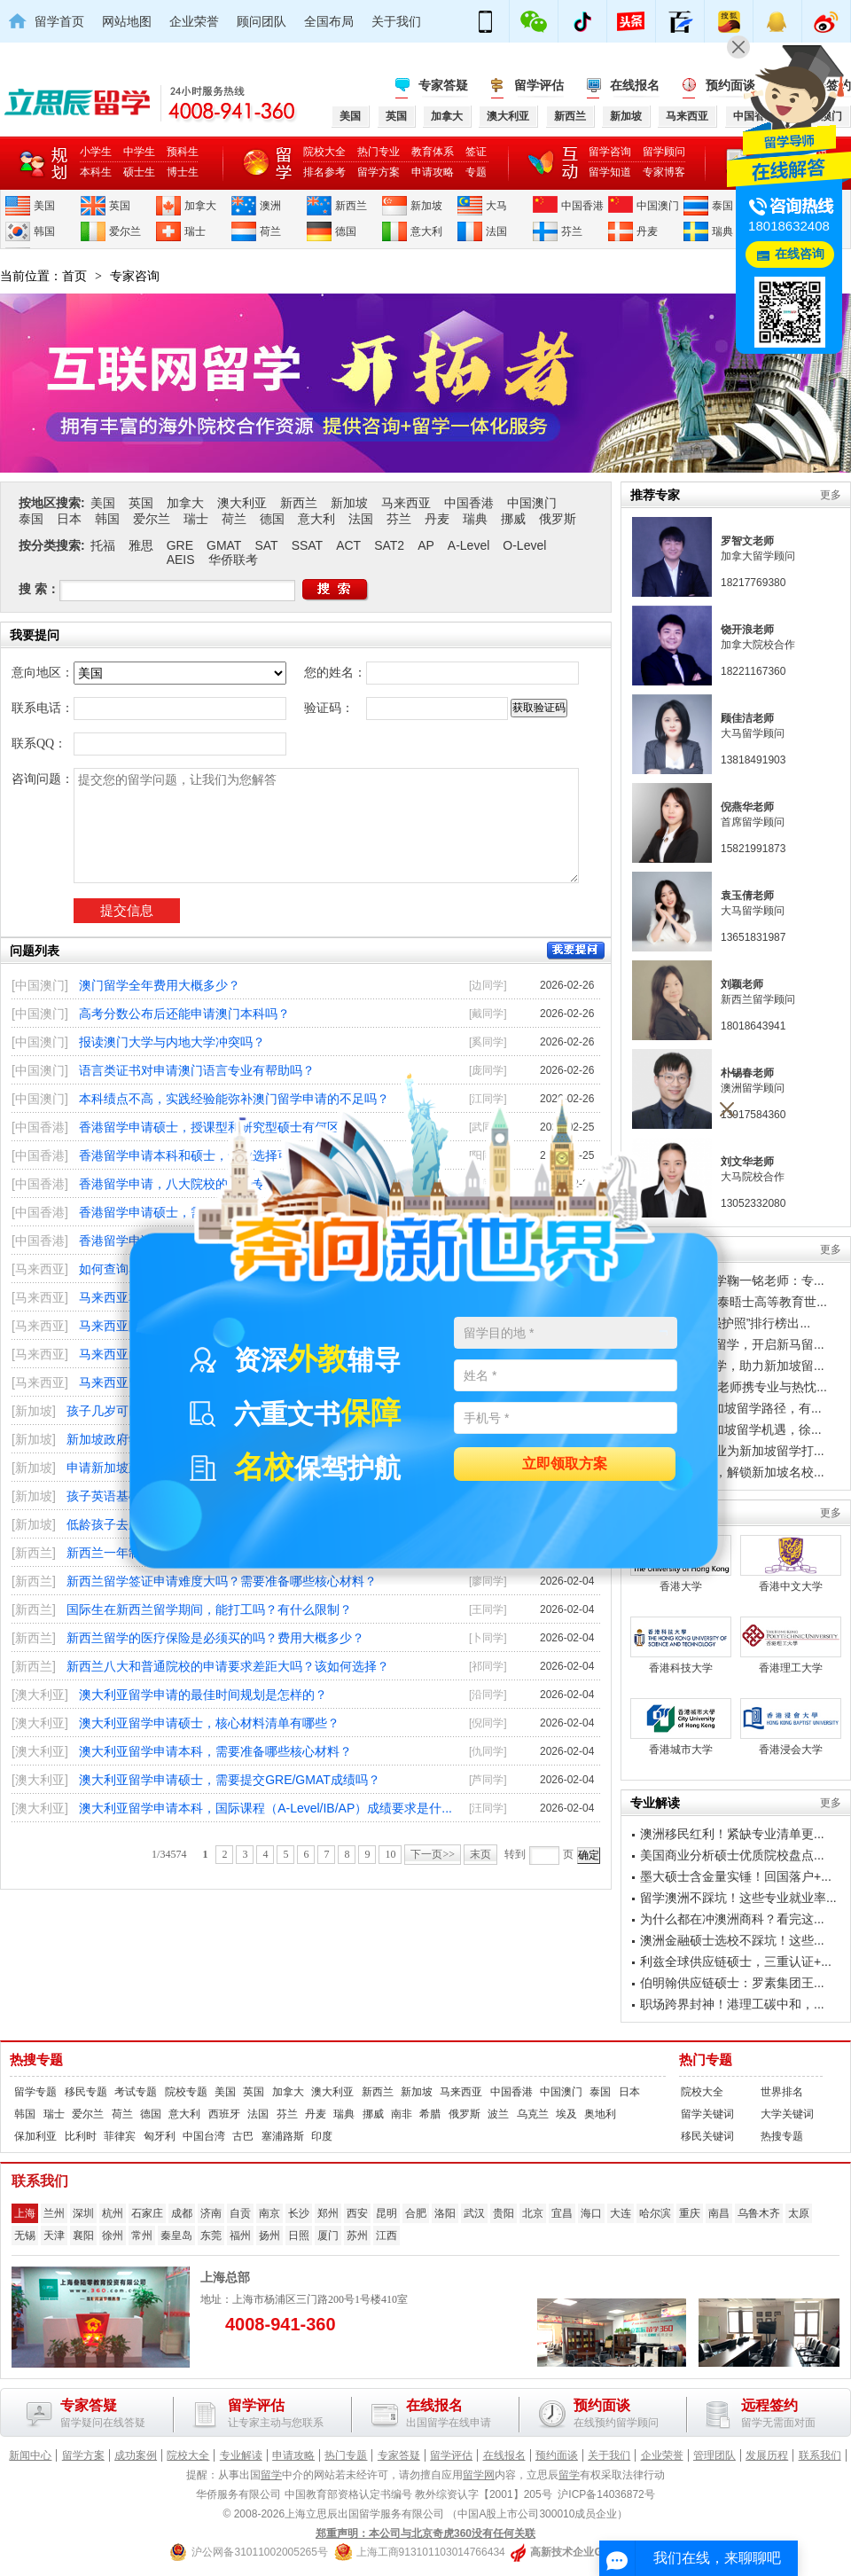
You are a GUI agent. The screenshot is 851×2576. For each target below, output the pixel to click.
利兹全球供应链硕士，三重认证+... (735, 1961)
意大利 (426, 231)
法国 (496, 231)
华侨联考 (233, 559)
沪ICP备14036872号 (606, 2494)
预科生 (183, 151)
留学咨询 (610, 151)
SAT (265, 545)
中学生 (139, 151)
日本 (69, 519)
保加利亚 (35, 2136)
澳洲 (270, 206)
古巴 (243, 2136)
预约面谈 (556, 2455)
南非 (401, 2114)
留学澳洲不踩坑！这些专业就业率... (738, 1898)
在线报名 (635, 85)
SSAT (308, 545)
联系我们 (820, 2455)
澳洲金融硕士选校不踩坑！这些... (732, 1940)
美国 (44, 206)
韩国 (44, 231)
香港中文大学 (790, 1564)
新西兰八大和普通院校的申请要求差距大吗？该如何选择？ (227, 1666)
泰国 (722, 206)
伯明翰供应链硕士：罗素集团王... (732, 1983)
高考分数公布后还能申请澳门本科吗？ (184, 1013)
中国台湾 (204, 2136)
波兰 (498, 2114)
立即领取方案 (564, 1464)
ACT (348, 545)
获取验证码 (539, 707)
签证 (476, 151)
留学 (271, 2475)
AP (426, 545)
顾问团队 (261, 21)
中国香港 (582, 206)
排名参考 (324, 172)
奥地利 (600, 2114)
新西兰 (351, 206)
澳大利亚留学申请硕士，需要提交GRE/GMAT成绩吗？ (229, 1780)
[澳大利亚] (40, 1694)
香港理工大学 (790, 1645)
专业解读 (241, 2455)
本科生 (96, 172)
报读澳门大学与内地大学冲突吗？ (172, 1042)
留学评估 (539, 85)
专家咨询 (135, 276)
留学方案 (378, 172)
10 (390, 1854)
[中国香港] (40, 1127)
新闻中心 (30, 2455)
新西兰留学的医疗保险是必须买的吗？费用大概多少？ (215, 1638)
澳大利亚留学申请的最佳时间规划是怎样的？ (203, 1694)
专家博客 (664, 172)
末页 (480, 1854)
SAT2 (389, 545)
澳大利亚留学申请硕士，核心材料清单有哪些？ (209, 1723)
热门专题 (705, 2060)
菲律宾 (120, 2136)
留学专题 (35, 2092)
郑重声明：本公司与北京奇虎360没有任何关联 (425, 2533)
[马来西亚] (40, 1269)
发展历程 (767, 2455)
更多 (830, 495)
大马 (496, 206)
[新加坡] (34, 1411)
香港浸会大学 (790, 1727)
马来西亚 (406, 503)
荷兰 (270, 231)
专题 (476, 172)
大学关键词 (787, 2114)
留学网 (479, 2475)
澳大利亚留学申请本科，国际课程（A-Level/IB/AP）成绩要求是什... (265, 1808)
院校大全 (324, 151)
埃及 (566, 2114)
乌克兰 (533, 2114)
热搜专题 (36, 2060)
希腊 (430, 2114)
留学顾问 (664, 151)
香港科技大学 (680, 1645)
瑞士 (195, 231)
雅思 (141, 545)
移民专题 (86, 2092)
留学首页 (59, 21)
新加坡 (426, 206)
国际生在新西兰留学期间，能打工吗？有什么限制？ (209, 1609)
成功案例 (135, 2455)
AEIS (181, 559)
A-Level (468, 545)
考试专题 (135, 2092)
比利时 (81, 2136)
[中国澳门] (40, 985)
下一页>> (432, 1854)
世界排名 (782, 2092)
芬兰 (571, 231)
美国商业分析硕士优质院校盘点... (732, 1855)
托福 (102, 545)
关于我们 (396, 21)
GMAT (224, 545)
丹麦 (647, 231)
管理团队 (714, 2455)
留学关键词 (707, 2114)
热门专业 (378, 151)
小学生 (96, 151)
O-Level (524, 545)
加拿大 (200, 206)
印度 (321, 2136)
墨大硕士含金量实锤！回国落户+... (735, 1876)
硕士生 (139, 172)
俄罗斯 (557, 519)
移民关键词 (707, 2136)
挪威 (513, 519)
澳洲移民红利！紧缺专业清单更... (732, 1834)
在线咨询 (799, 254)
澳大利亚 (242, 503)
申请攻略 (432, 172)
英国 (119, 206)
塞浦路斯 (283, 2136)
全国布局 (329, 21)
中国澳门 (657, 206)
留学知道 (610, 172)
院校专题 (186, 2092)
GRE (180, 545)
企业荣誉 (194, 21)
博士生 (183, 172)
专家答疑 (443, 85)
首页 (74, 276)
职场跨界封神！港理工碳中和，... (732, 2004)
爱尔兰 (125, 231)
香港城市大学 (680, 1727)
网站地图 (127, 21)
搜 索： (39, 589)
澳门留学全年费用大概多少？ (159, 985)
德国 (345, 231)
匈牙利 (160, 2136)
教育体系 (432, 151)
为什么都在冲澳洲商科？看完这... (732, 1919)
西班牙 (224, 2114)
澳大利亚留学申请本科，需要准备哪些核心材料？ (215, 1751)
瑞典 (722, 231)
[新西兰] (34, 1553)
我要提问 (576, 950)
